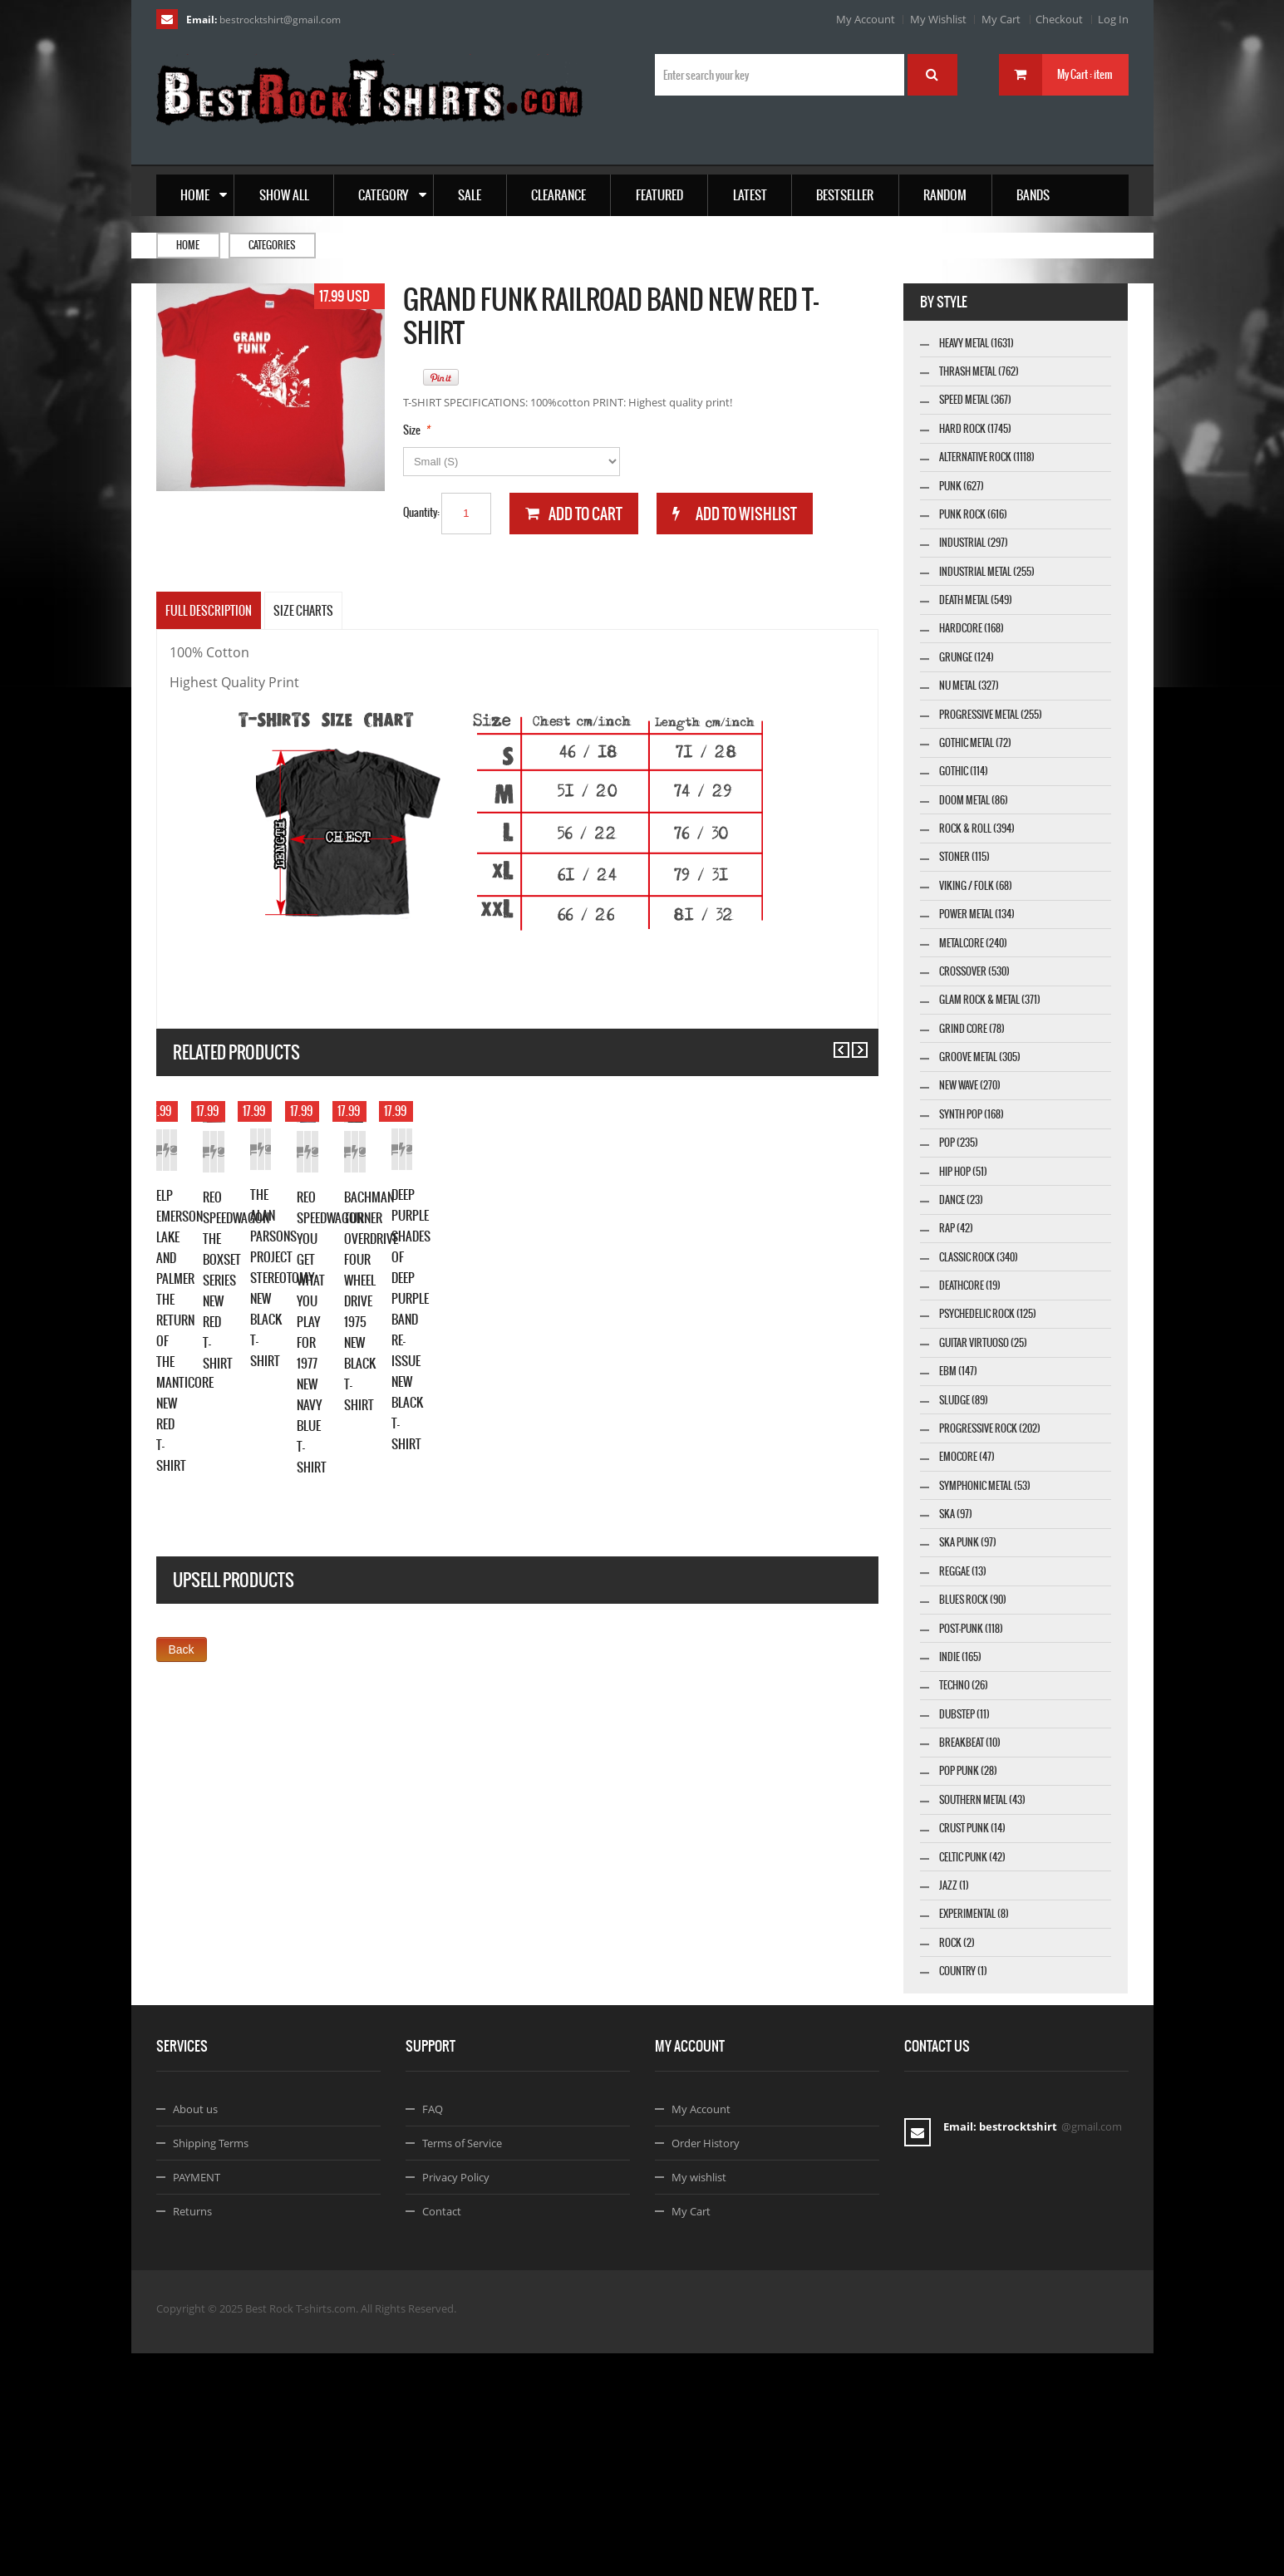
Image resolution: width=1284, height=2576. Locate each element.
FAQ (432, 2331)
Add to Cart (193, 1334)
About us (195, 2331)
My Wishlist (938, 19)
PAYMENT (196, 2399)
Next (852, 1042)
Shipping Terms (210, 2365)
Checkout (1059, 19)
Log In (1113, 19)
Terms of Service (462, 2365)
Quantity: (421, 512)
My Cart (1001, 19)
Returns (192, 2433)
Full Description (208, 611)
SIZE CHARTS (303, 611)
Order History (706, 2365)
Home (187, 245)
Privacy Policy (455, 2399)
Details (342, 1334)
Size (412, 430)
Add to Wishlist (268, 1334)
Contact (441, 2433)
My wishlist (699, 2399)
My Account (865, 19)
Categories (271, 245)
